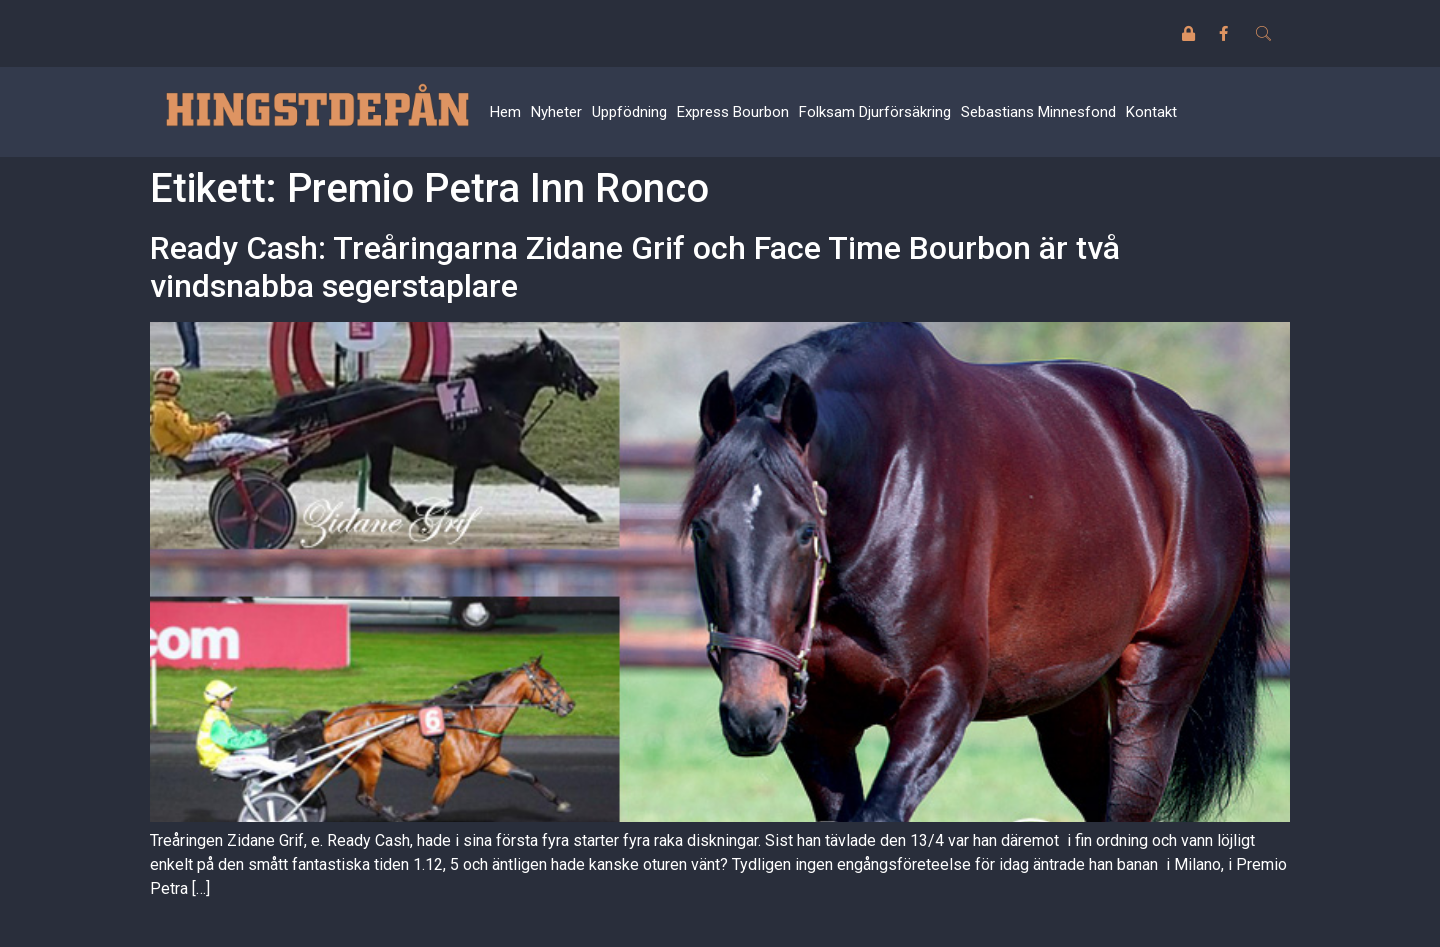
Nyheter (556, 112)
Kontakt (1151, 112)
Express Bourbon (733, 112)
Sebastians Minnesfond (1038, 112)
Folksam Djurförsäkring (875, 112)
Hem (505, 112)
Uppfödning (629, 112)
